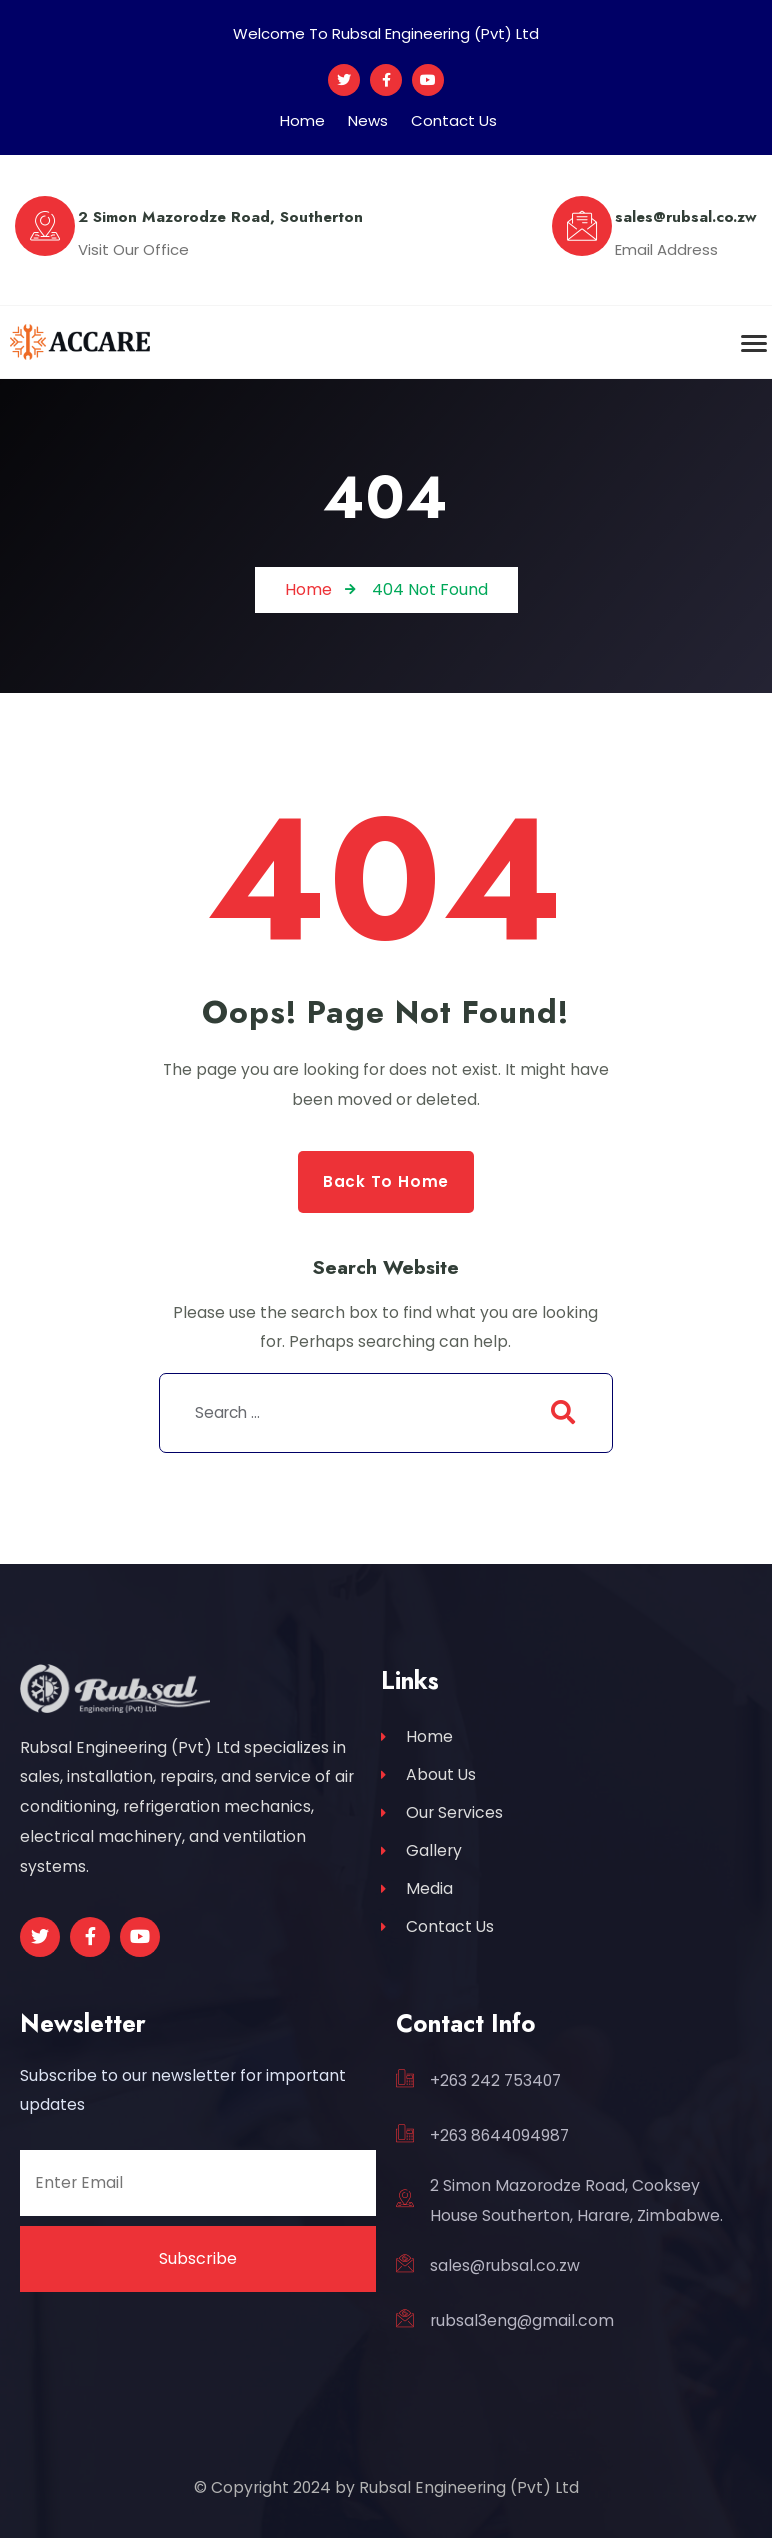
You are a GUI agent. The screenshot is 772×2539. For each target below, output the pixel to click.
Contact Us (454, 120)
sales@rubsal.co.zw (505, 2266)
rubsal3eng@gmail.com (522, 2321)
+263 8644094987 (499, 2136)
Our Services (442, 1816)
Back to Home (386, 1181)
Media (417, 1895)
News (368, 120)
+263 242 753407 (495, 2081)
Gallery (421, 1856)
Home (302, 120)
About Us (428, 1777)
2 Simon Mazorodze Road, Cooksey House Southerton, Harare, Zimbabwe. (576, 2201)
